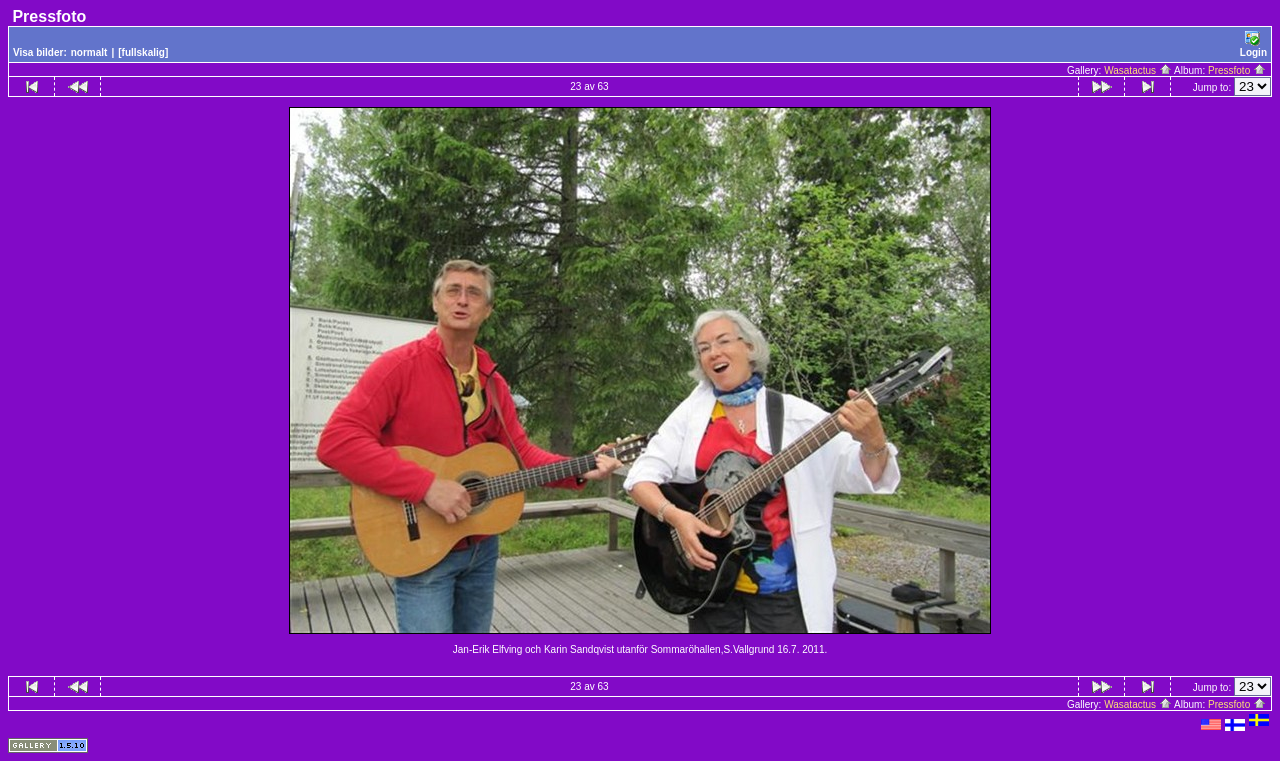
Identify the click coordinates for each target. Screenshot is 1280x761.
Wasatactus (1138, 70)
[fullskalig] (143, 52)
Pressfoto (1237, 70)
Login (1253, 44)
